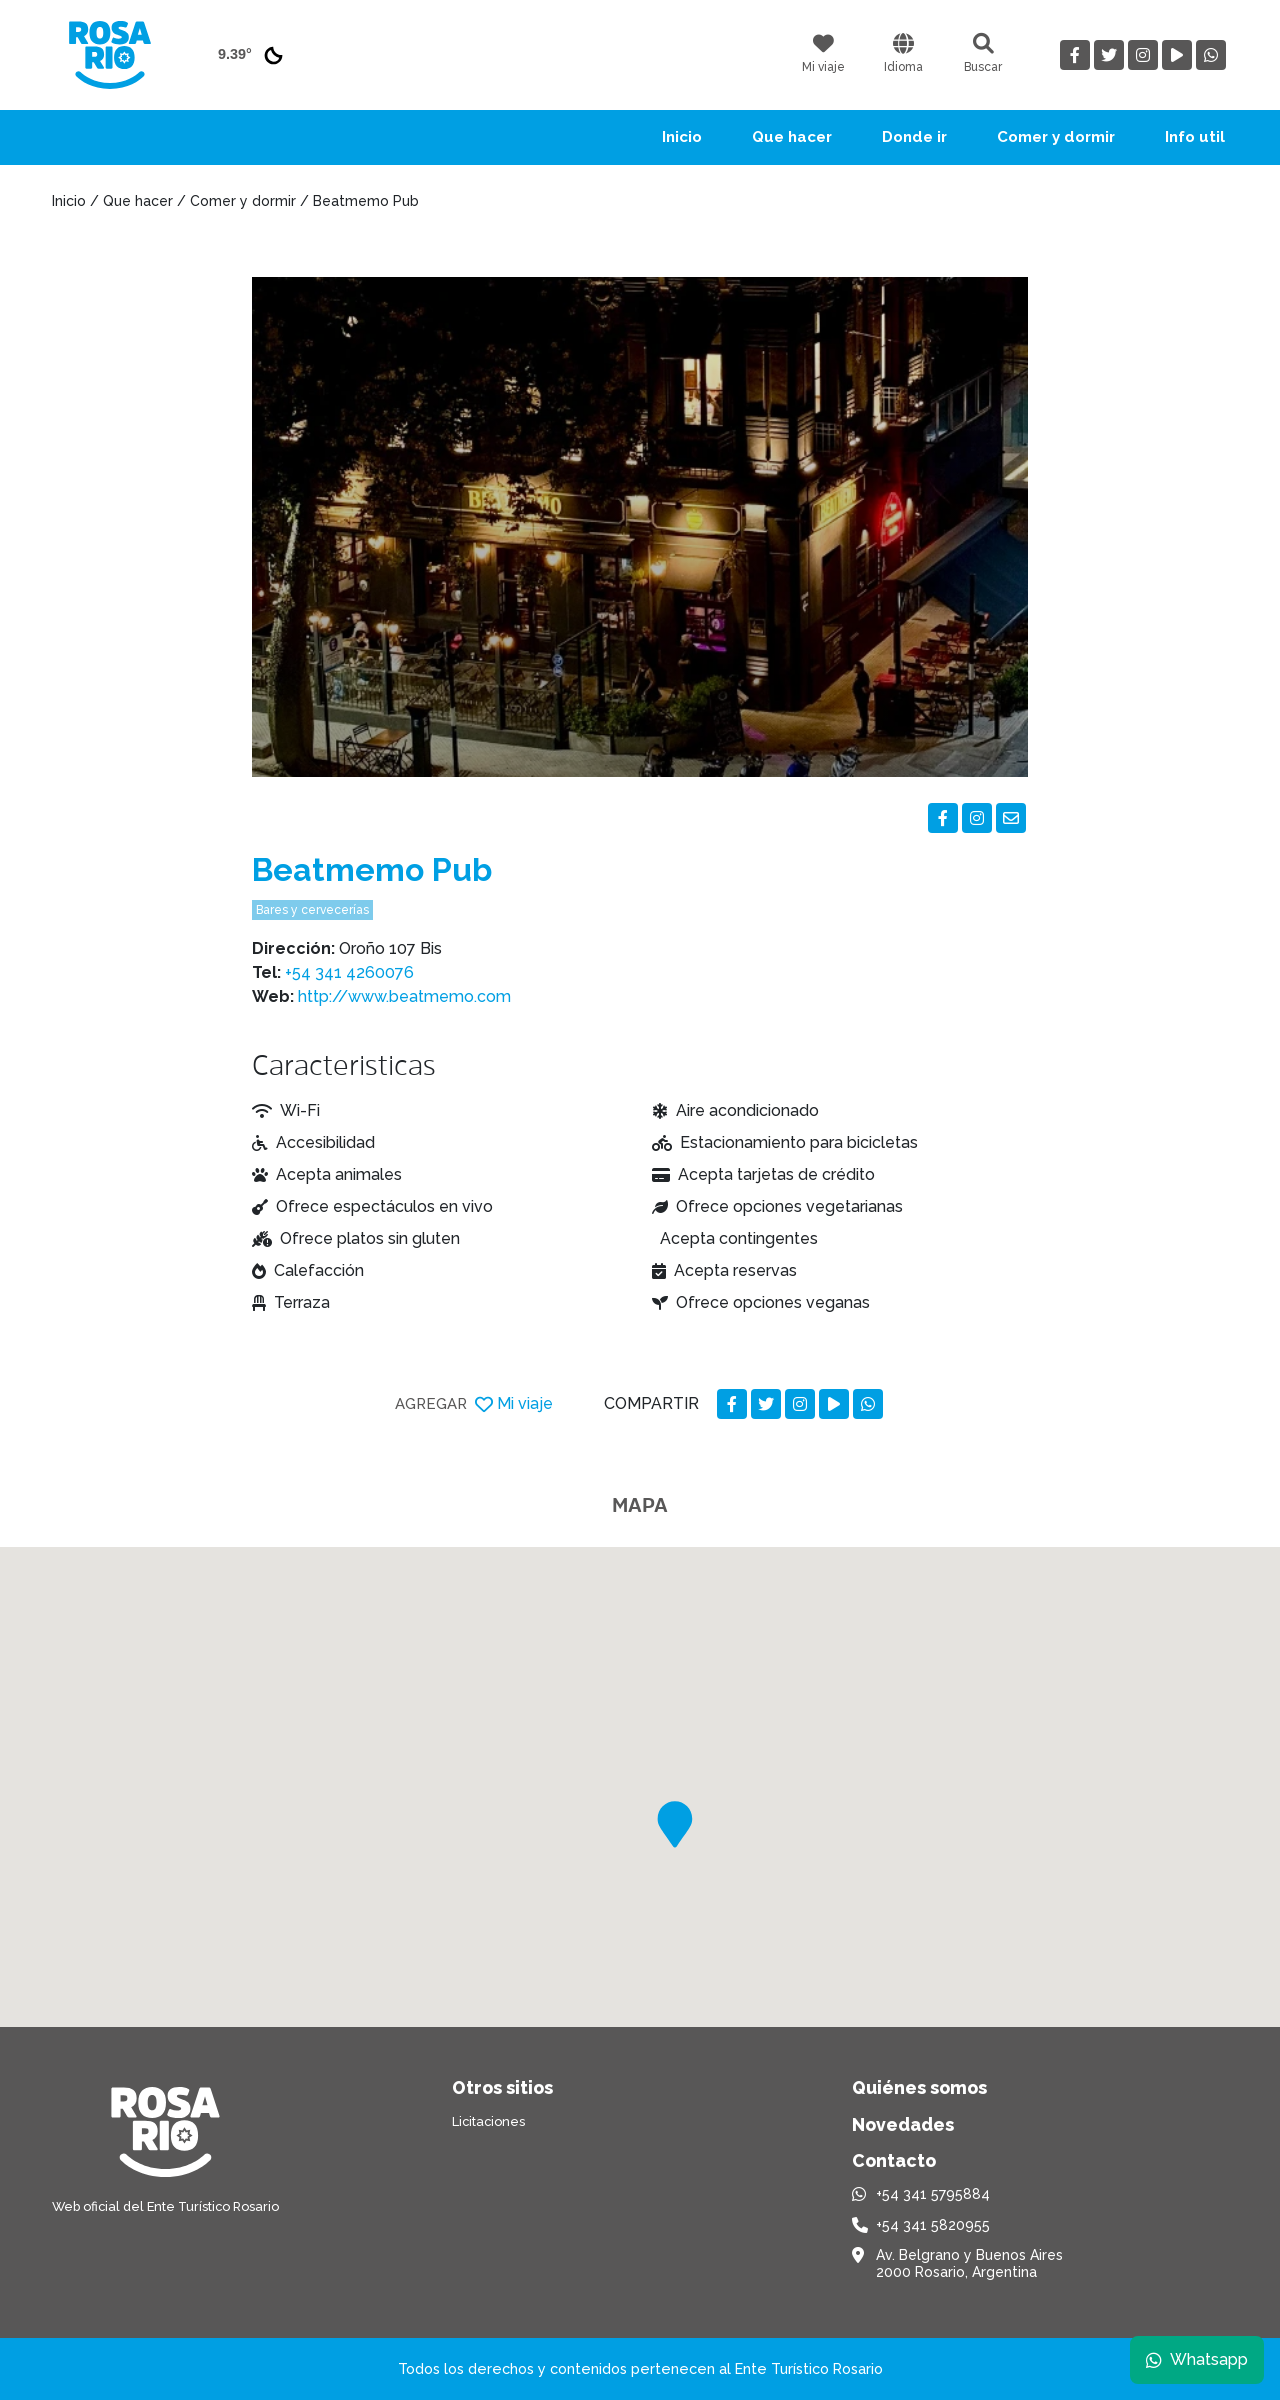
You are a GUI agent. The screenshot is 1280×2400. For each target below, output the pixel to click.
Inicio (682, 137)
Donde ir (914, 137)
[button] (675, 1824)
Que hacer (792, 137)
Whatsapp (1197, 2359)
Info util (1195, 137)
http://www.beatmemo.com (404, 996)
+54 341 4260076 (349, 972)
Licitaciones (488, 2121)
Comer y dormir (1056, 137)
